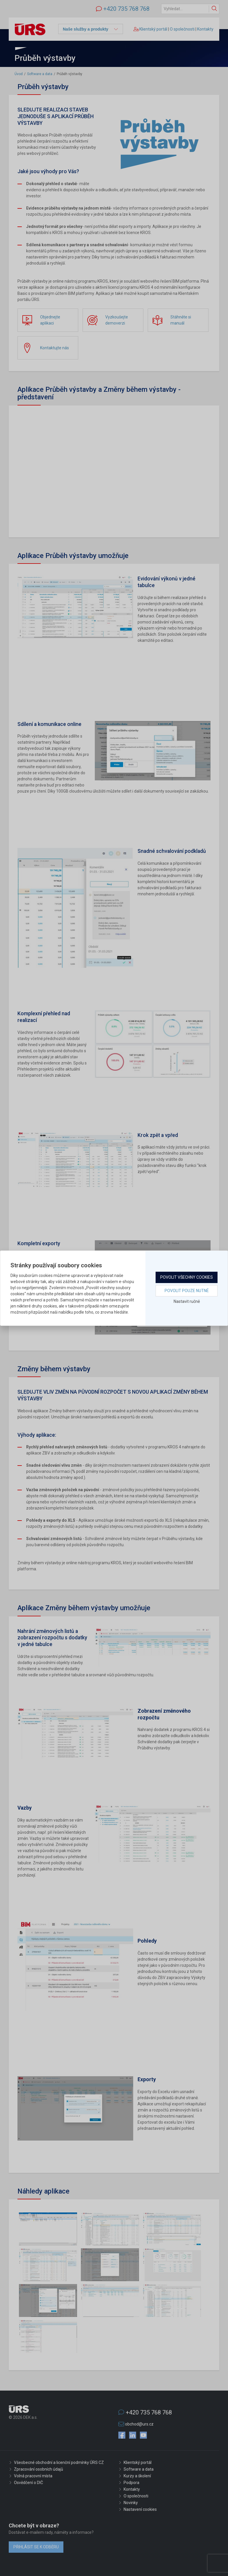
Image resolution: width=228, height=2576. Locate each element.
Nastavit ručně (187, 1301)
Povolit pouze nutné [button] (187, 1290)
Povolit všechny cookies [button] (186, 1277)
